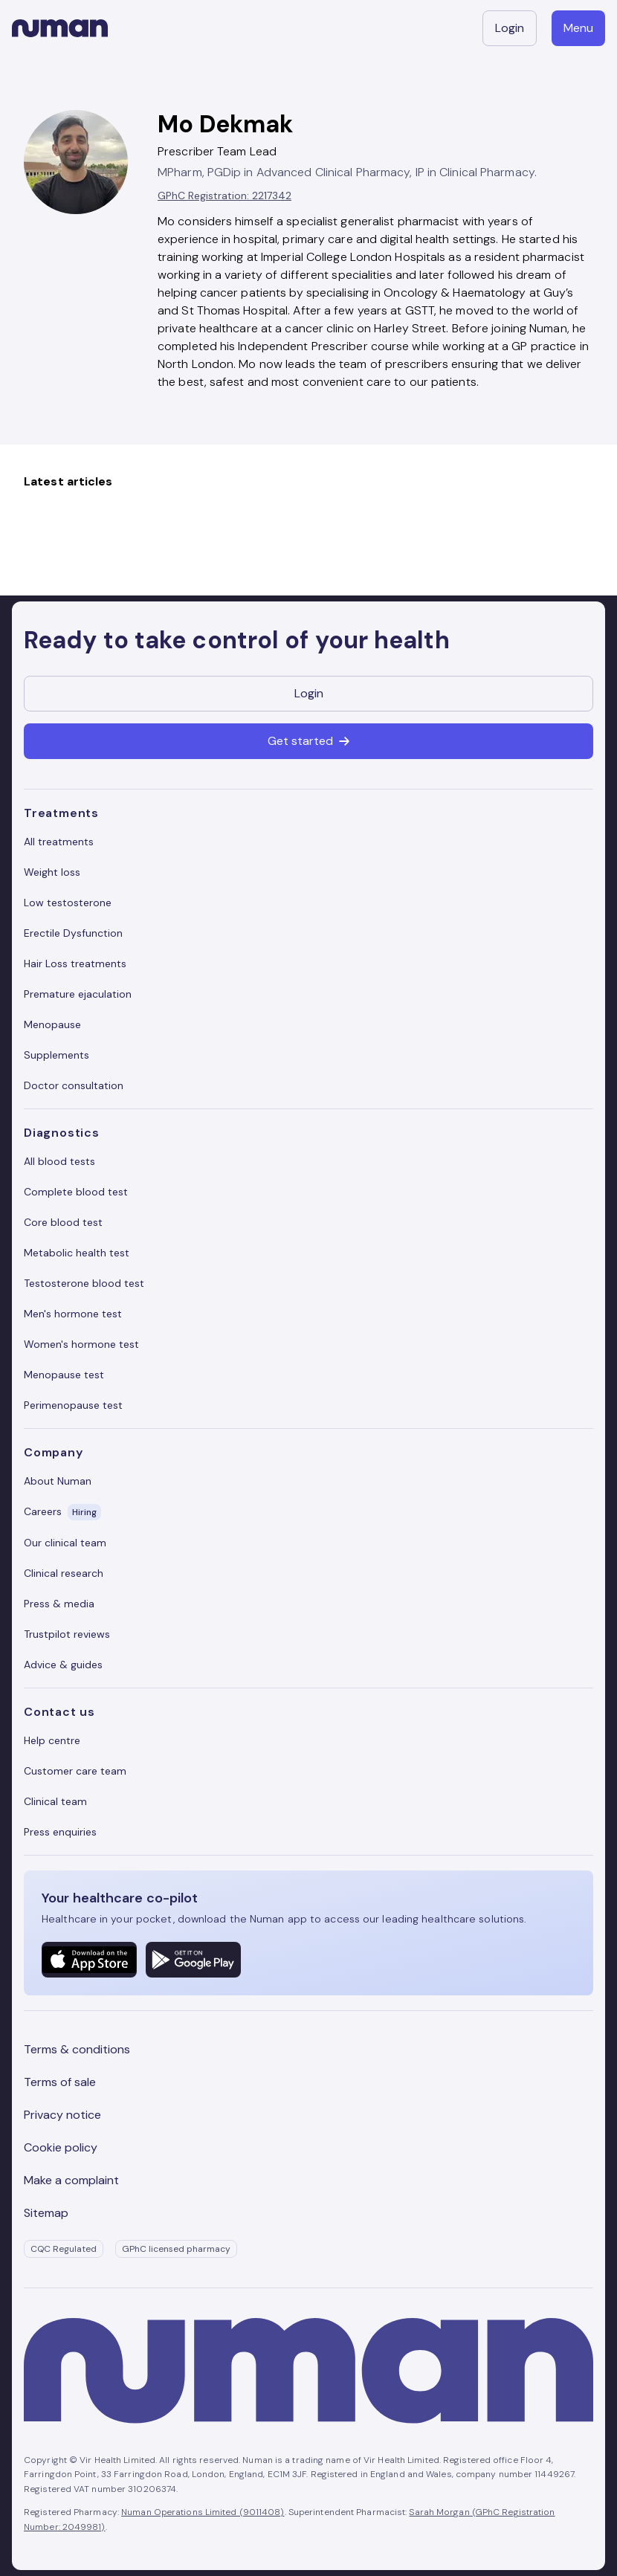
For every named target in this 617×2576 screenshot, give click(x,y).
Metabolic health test (76, 1252)
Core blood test (63, 1222)
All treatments (59, 841)
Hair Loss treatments (75, 963)
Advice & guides (63, 1664)
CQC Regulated (63, 2249)
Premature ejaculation (78, 994)
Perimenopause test (73, 1405)
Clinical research (63, 1573)
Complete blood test (76, 1191)
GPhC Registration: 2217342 (224, 195)
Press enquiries (60, 1832)
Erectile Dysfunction (73, 933)
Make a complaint (71, 2180)
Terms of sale (60, 2082)
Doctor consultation (73, 1085)
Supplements (56, 1055)
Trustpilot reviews (67, 1634)
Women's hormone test (81, 1344)
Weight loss (52, 872)
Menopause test (64, 1374)
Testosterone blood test (84, 1283)
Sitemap (46, 2213)
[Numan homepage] (60, 28)
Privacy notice (62, 2115)
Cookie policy (60, 2147)
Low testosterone (68, 902)
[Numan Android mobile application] (193, 1960)
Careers (62, 1512)
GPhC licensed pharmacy (176, 2249)
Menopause (52, 1024)
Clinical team (55, 1801)
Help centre (52, 1740)
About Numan (57, 1481)
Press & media (59, 1603)
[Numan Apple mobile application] (89, 1960)
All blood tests (59, 1161)
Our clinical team (65, 1542)
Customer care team (75, 1771)
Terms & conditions (77, 2049)
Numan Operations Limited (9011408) (202, 2512)
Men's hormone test (73, 1313)
